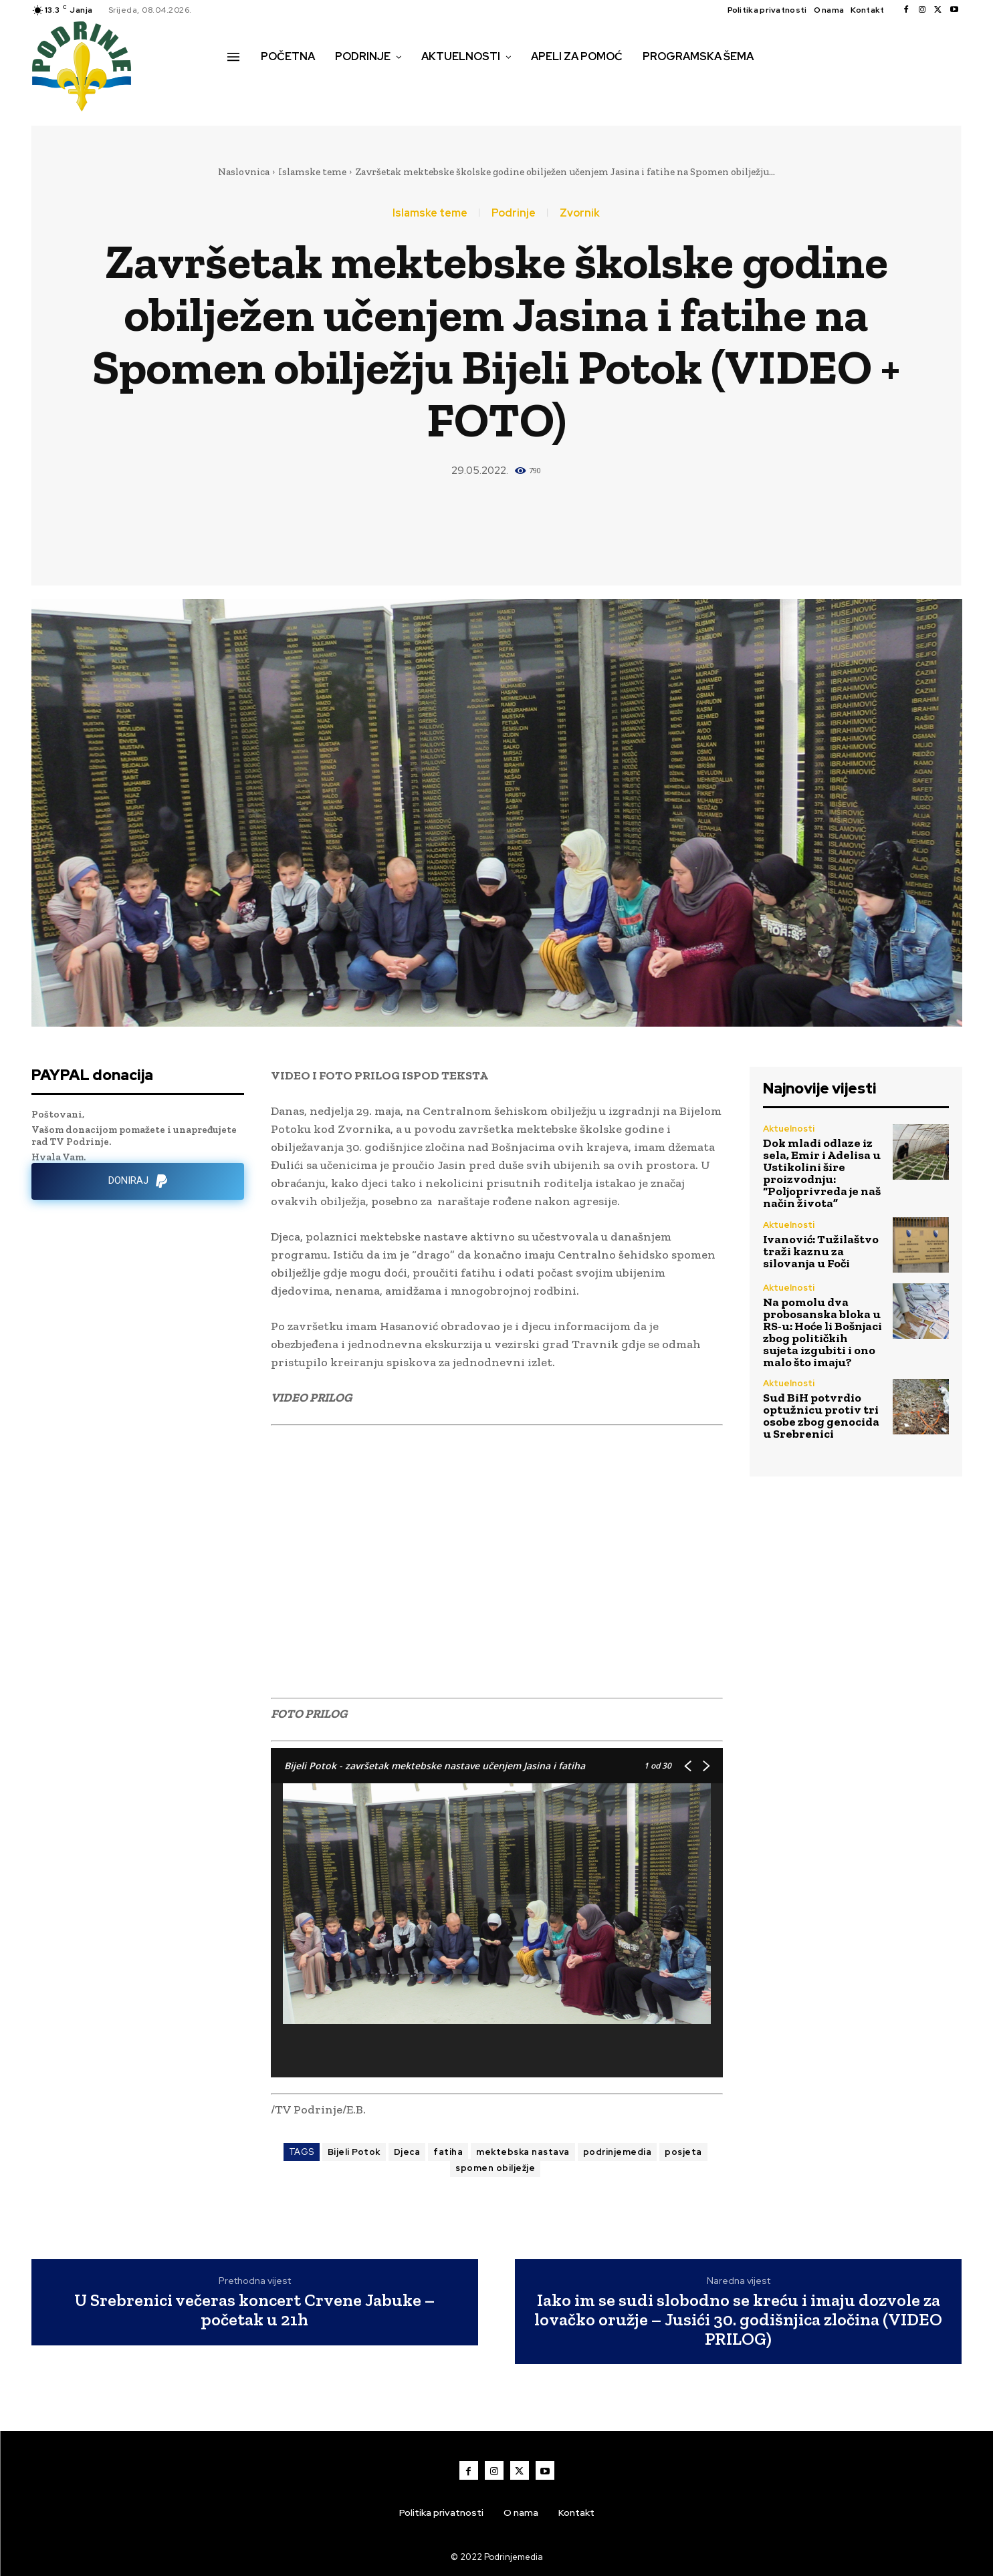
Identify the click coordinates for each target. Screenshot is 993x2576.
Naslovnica (243, 172)
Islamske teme (312, 172)
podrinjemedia (617, 2152)
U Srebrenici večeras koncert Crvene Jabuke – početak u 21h (254, 2310)
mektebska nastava (523, 2152)
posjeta (683, 2152)
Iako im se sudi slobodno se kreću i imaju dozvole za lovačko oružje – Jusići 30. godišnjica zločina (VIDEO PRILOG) (738, 2319)
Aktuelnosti (788, 1128)
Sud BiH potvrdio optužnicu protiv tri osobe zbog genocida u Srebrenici (821, 1415)
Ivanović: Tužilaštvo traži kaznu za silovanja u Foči (821, 1251)
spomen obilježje (495, 2168)
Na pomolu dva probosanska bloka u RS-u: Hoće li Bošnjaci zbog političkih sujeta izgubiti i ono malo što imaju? (822, 1332)
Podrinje (513, 213)
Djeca (407, 2152)
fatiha (448, 2152)
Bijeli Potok (354, 2152)
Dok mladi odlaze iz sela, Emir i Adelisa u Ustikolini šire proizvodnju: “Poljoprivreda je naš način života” (822, 1173)
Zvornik (580, 213)
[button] (242, 85)
